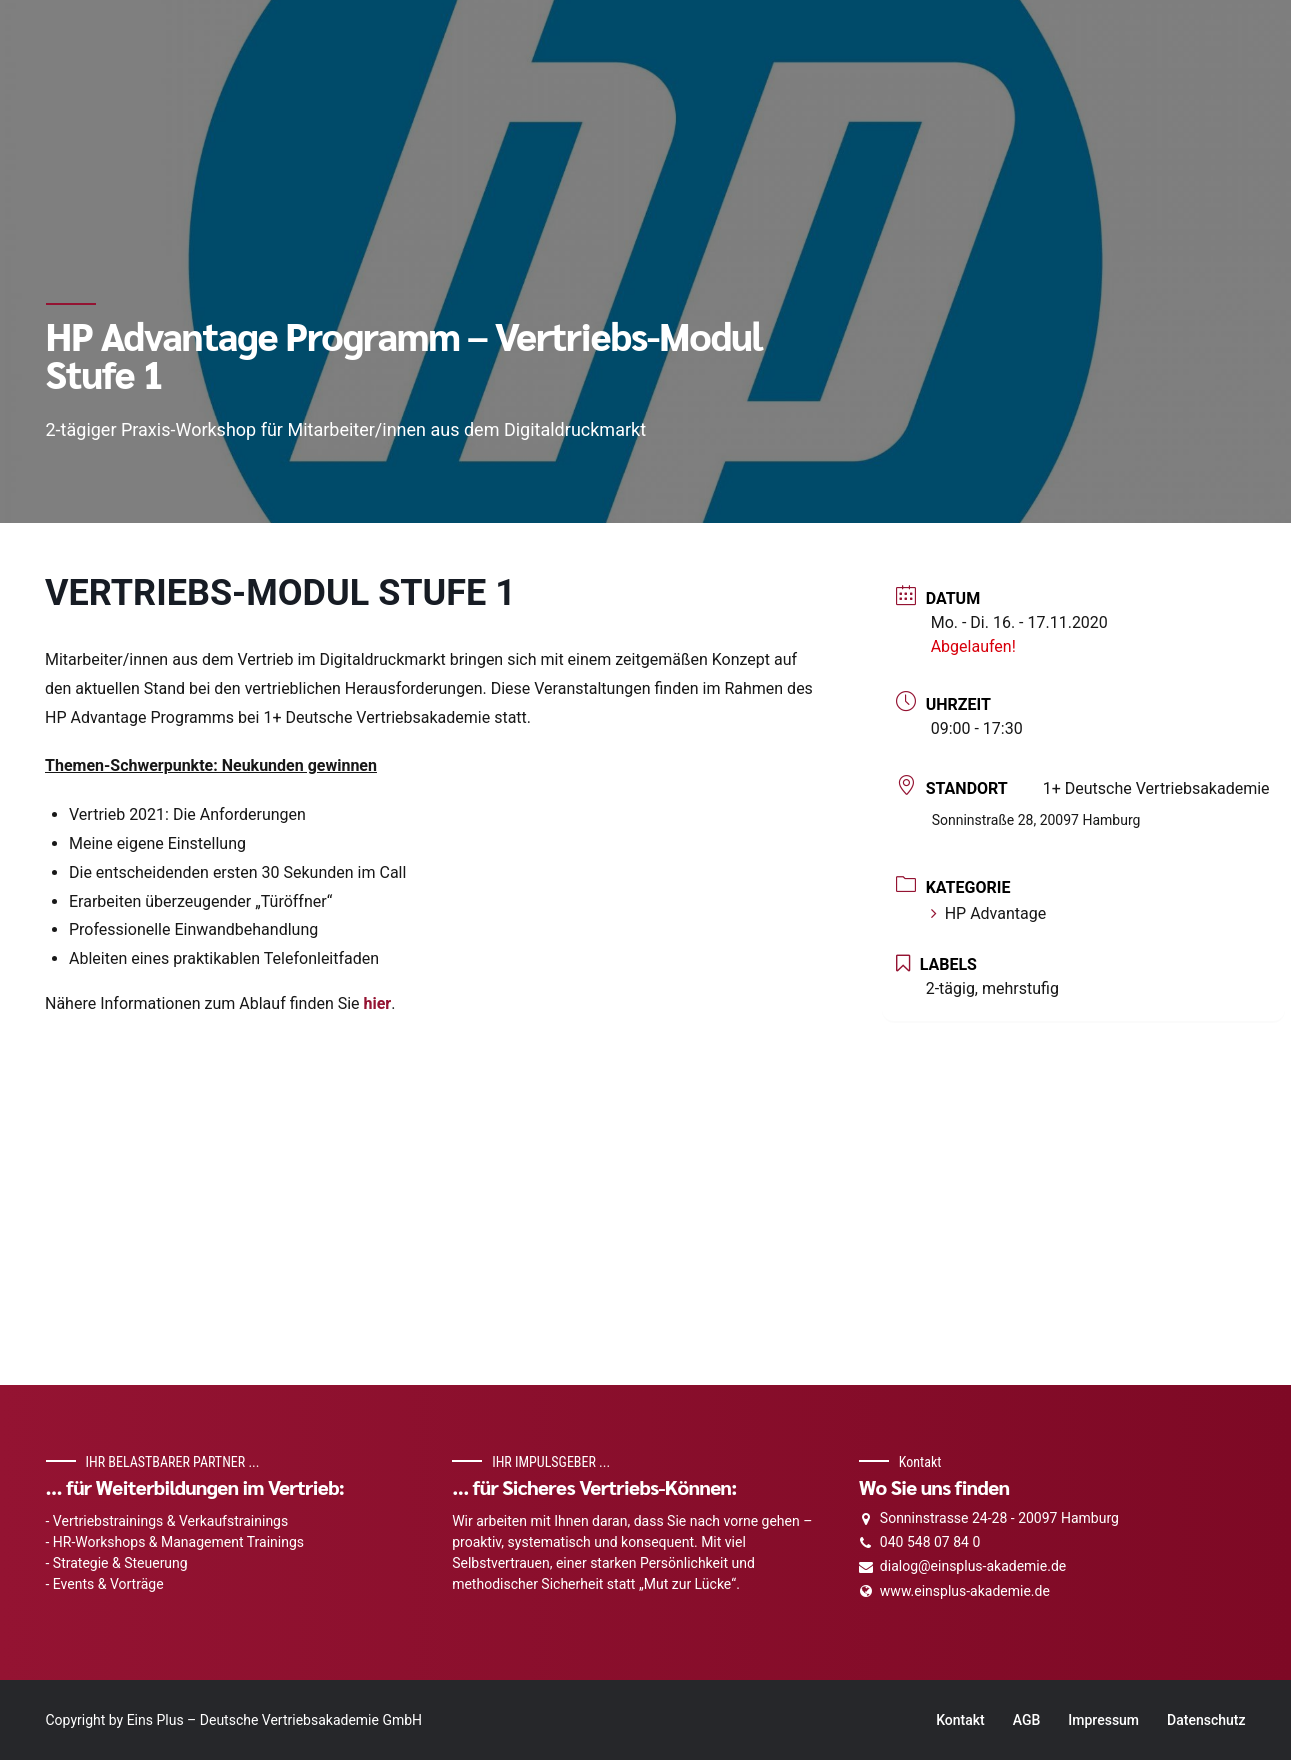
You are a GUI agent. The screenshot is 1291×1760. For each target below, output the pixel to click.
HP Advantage (989, 913)
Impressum (1103, 1720)
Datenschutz (1206, 1720)
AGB (1027, 1720)
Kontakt (960, 1720)
